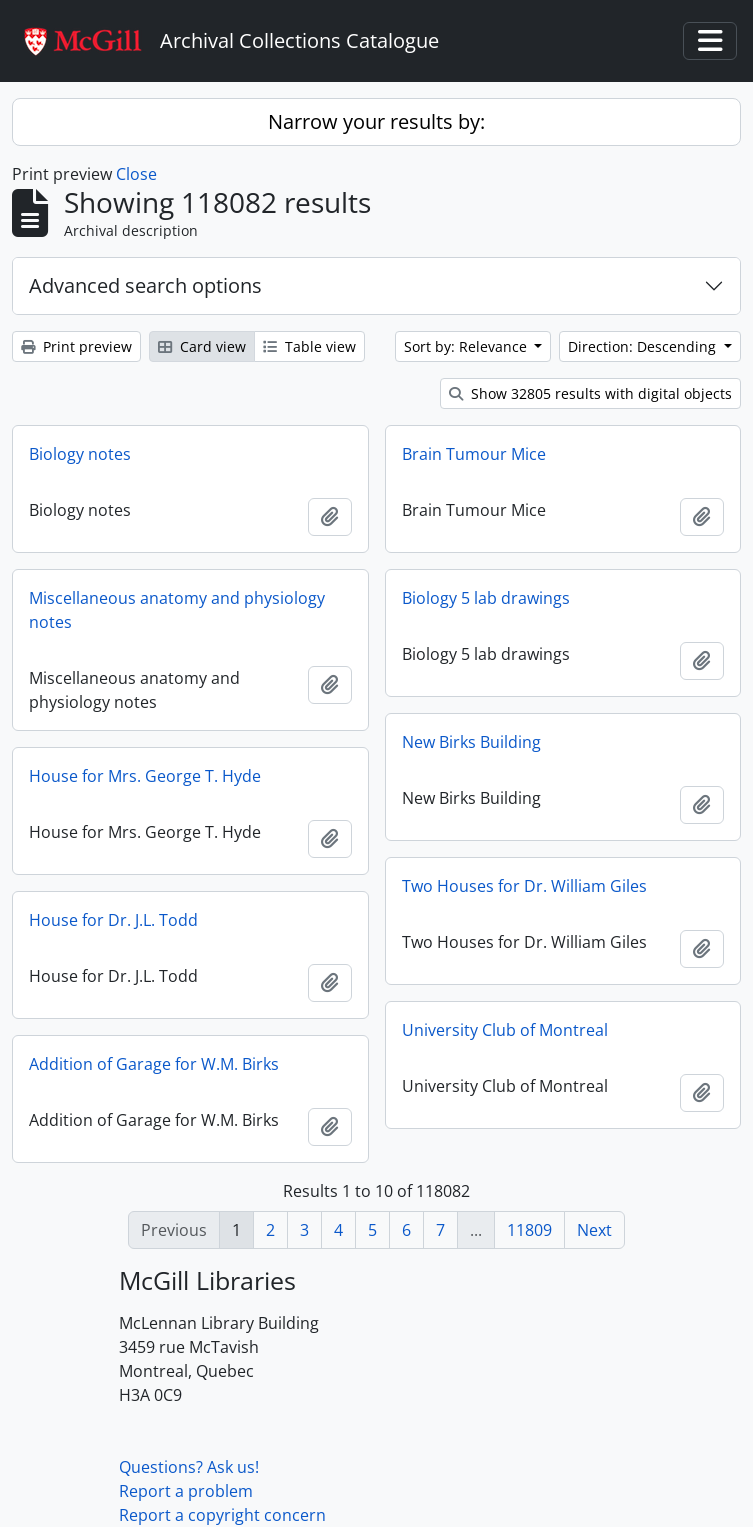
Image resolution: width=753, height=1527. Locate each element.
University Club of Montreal (505, 1030)
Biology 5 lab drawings (486, 598)
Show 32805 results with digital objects (590, 393)
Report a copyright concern (222, 1515)
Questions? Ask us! (189, 1467)
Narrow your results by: (376, 121)
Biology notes (80, 454)
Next (594, 1230)
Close (136, 174)
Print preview (76, 346)
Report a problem (186, 1491)
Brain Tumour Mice (474, 454)
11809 (529, 1230)
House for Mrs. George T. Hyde (145, 776)
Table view (309, 346)
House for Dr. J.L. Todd (113, 920)
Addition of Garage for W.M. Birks (154, 1064)
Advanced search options (145, 285)
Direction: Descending (644, 346)
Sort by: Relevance (467, 346)
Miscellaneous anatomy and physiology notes (177, 610)
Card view (202, 346)
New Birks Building (471, 742)
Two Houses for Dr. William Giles (524, 886)
